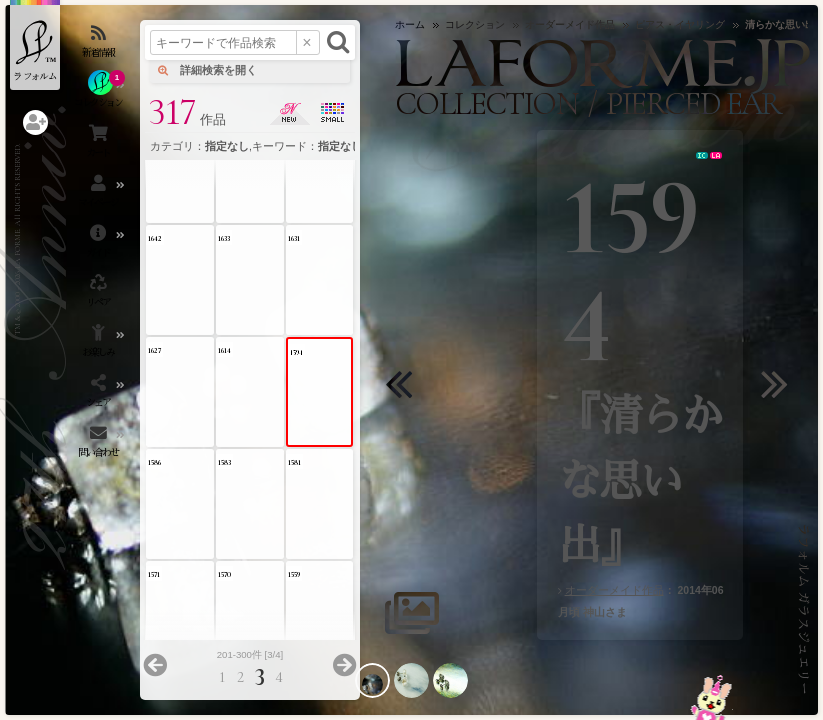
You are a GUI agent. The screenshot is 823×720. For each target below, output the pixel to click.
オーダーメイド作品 (614, 590)
